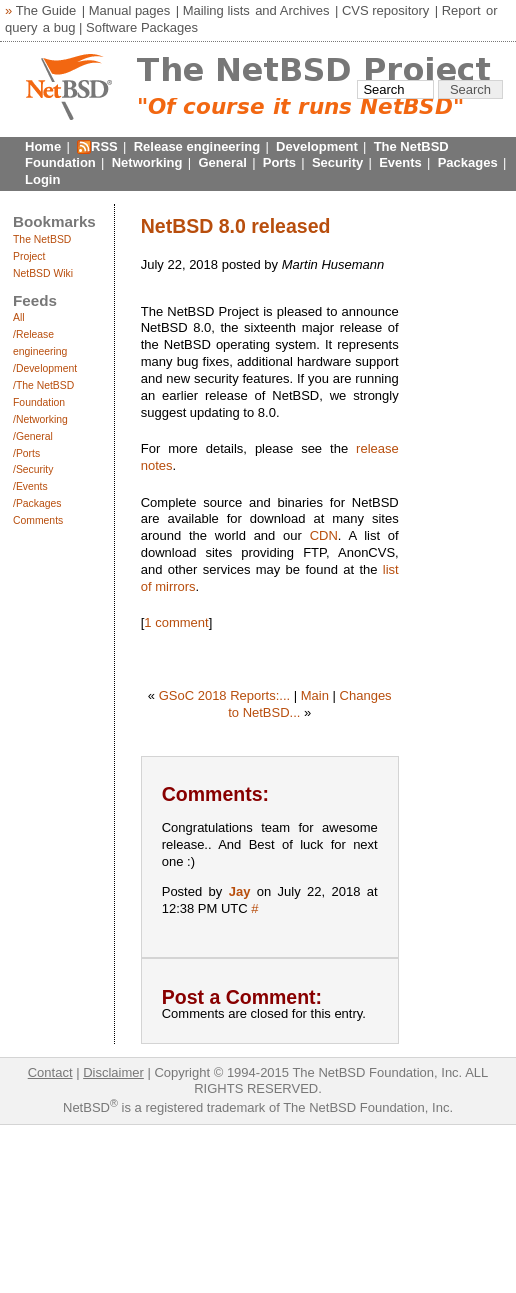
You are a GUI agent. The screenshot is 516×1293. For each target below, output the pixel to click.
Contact (50, 1072)
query (21, 27)
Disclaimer (113, 1072)
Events (400, 162)
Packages (468, 162)
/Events (30, 486)
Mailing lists (216, 10)
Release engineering (197, 146)
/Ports (26, 453)
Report (461, 10)
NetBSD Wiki (43, 273)
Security (337, 162)
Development (317, 146)
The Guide (46, 10)
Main (315, 695)
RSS (104, 146)
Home (43, 146)
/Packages (37, 503)
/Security (33, 469)
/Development (45, 368)
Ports (279, 162)
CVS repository (385, 10)
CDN (324, 535)
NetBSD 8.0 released (236, 226)
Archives (305, 10)
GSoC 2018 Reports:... (225, 695)
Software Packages (142, 27)
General (222, 162)
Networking (147, 162)
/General (33, 436)
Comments (38, 520)
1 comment (176, 622)
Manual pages (130, 10)
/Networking (40, 419)
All (19, 317)
